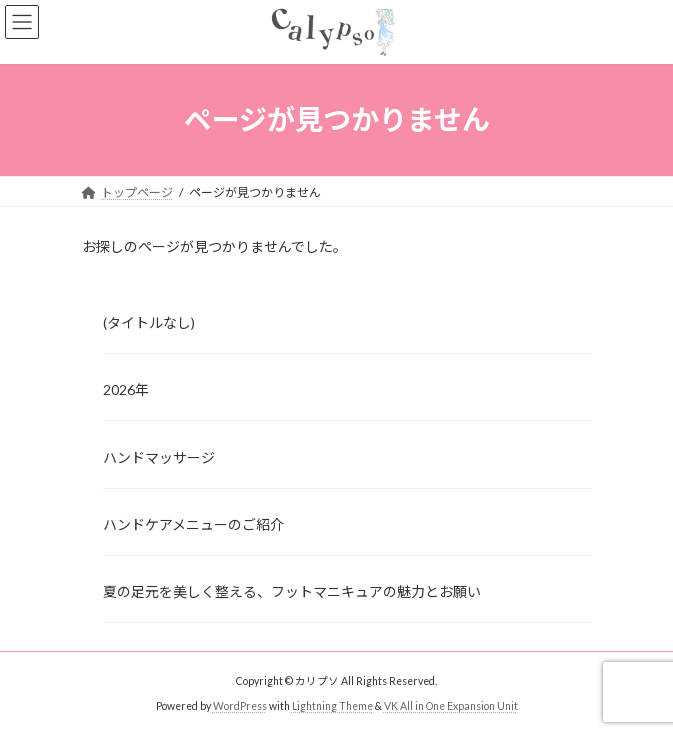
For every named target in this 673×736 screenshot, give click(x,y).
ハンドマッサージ (159, 456)
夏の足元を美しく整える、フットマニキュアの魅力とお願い (292, 591)
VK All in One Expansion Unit (451, 706)
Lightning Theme (332, 706)
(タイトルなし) (149, 322)
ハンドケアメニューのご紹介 (193, 524)
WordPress (240, 706)
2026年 (126, 389)
